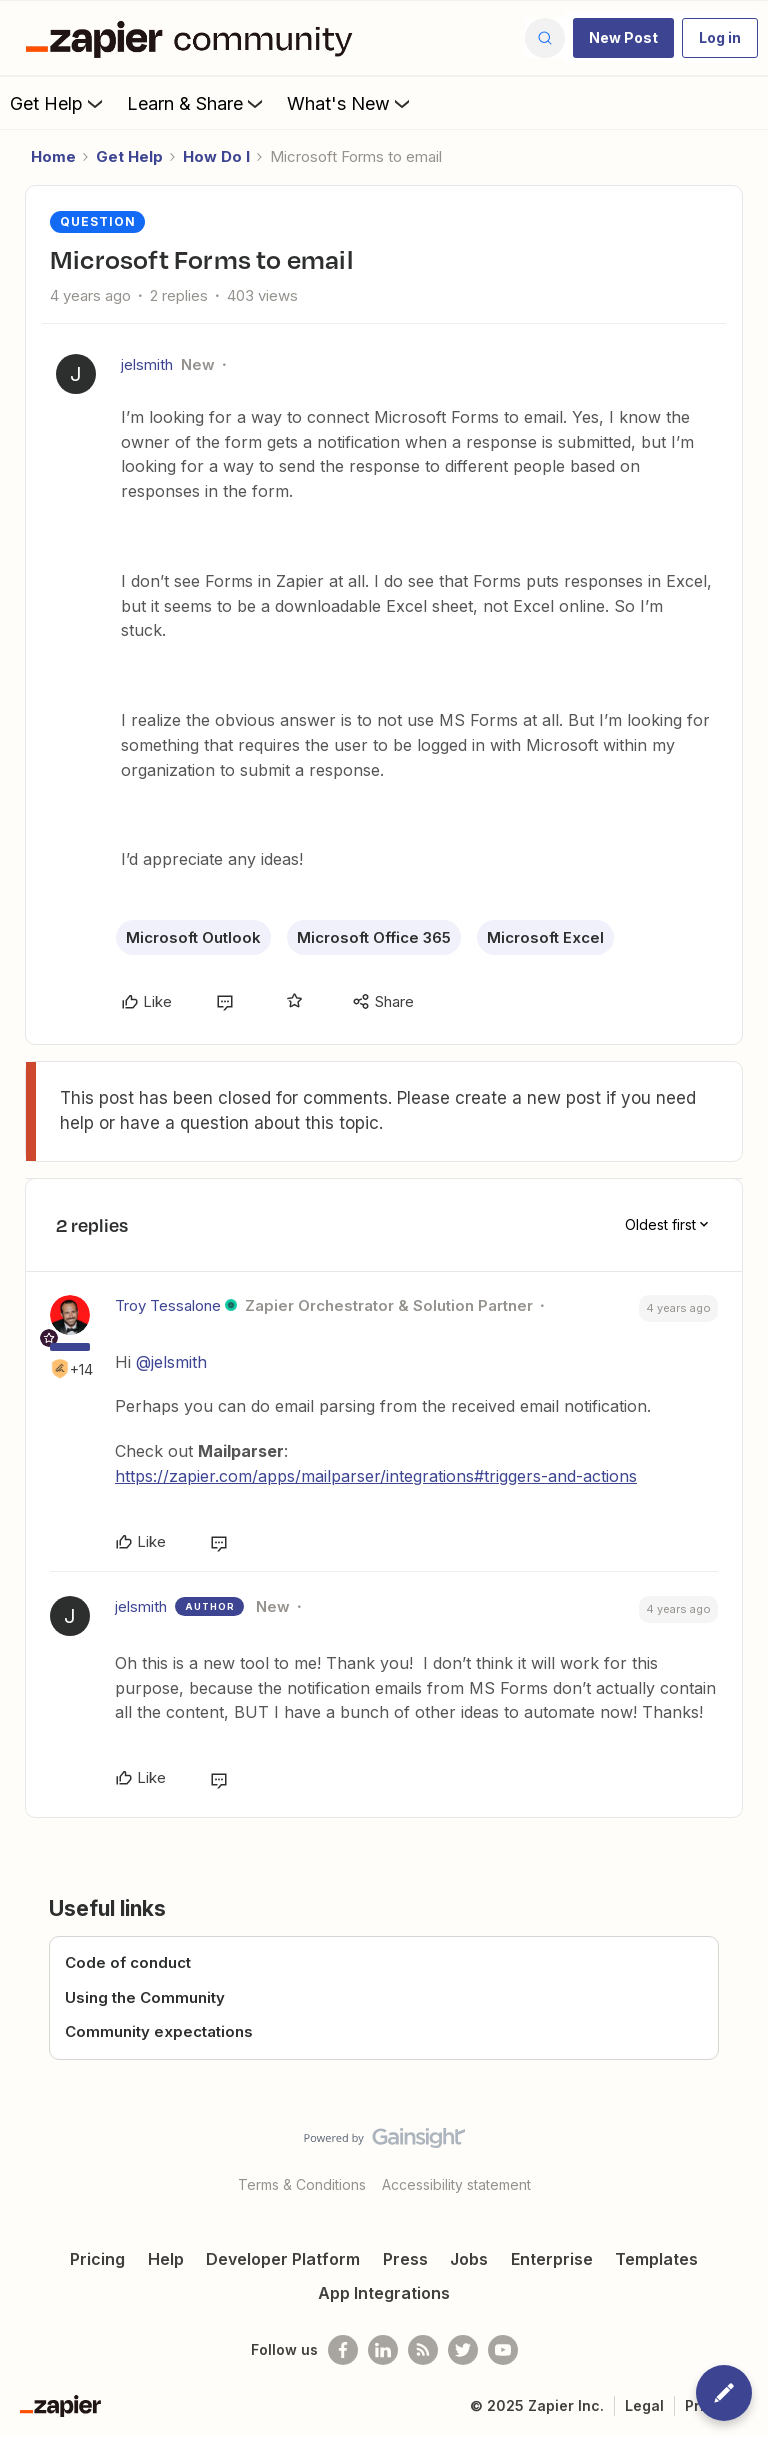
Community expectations (159, 2031)
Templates (656, 2259)
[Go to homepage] (194, 38)
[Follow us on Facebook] (343, 2350)
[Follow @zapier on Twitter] (463, 2350)
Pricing (97, 2259)
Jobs (469, 2259)
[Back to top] (743, 2155)
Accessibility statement (456, 2184)
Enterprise (552, 2259)
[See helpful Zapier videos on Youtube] (503, 2350)
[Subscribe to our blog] (423, 2350)
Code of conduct (128, 1962)
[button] (623, 38)
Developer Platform (283, 2259)
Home (53, 156)
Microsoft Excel (545, 937)
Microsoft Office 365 (374, 937)
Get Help (58, 103)
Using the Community (145, 1997)
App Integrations (384, 2293)
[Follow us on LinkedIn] (383, 2350)
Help (166, 2259)
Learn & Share (197, 103)
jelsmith (147, 364)
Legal (644, 2405)
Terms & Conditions (302, 2184)
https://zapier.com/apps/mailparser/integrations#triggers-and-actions (376, 1476)
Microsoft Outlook (193, 937)
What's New (350, 103)
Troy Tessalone (168, 1305)
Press (405, 2259)
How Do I (216, 156)
